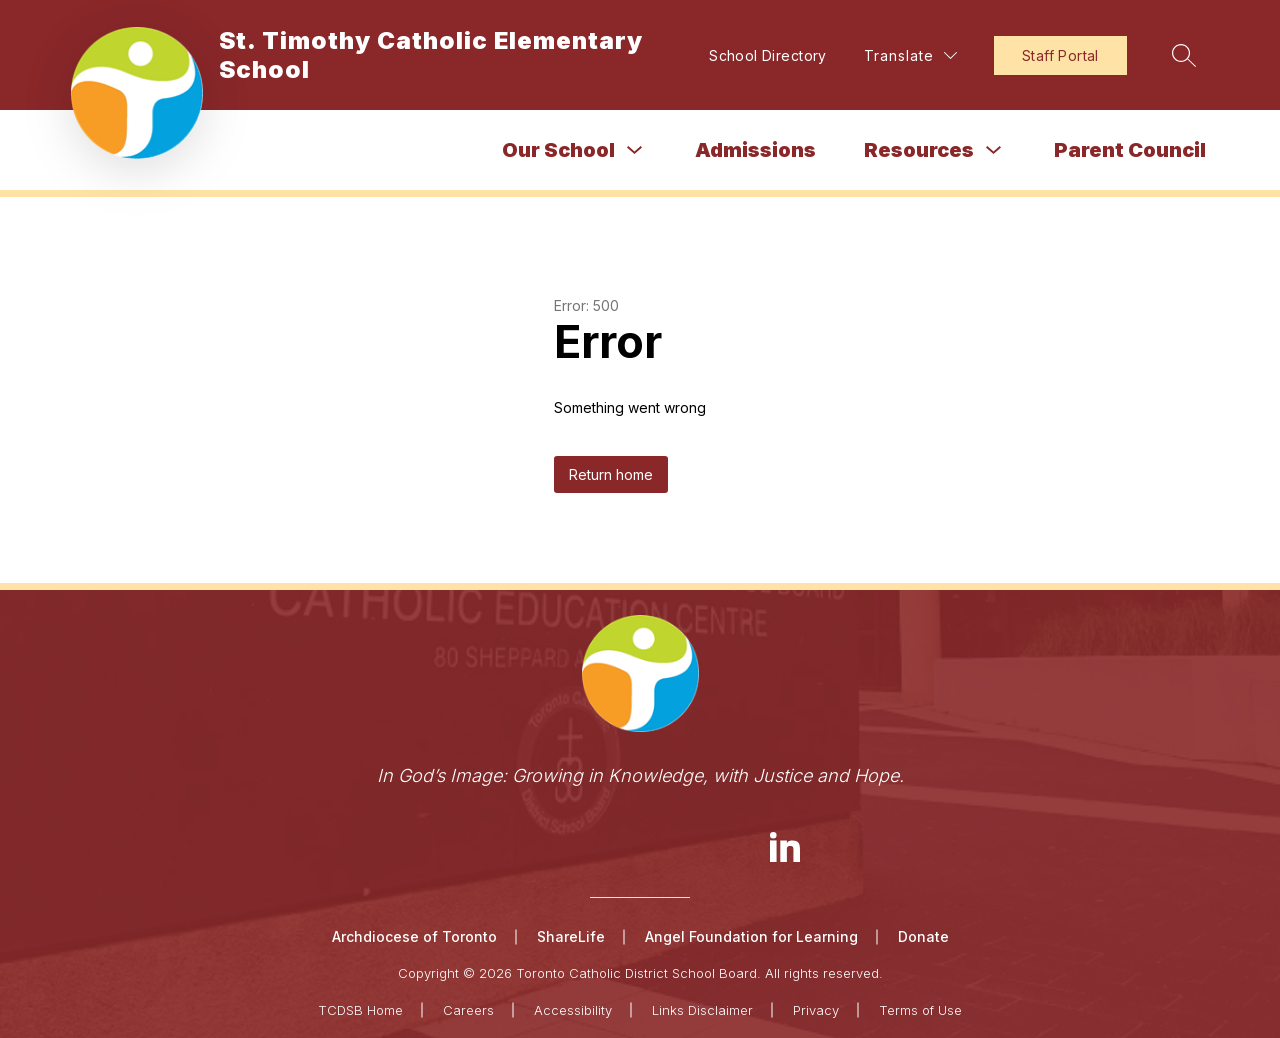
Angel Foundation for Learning (751, 936)
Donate (923, 936)
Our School (558, 150)
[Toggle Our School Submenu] (635, 150)
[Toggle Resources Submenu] (994, 150)
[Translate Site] (910, 55)
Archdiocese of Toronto (414, 936)
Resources (919, 150)
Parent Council (1130, 150)
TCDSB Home (360, 1010)
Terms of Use (920, 1010)
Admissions (755, 150)
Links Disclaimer (702, 1010)
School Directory (768, 55)
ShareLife (571, 936)
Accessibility (573, 1010)
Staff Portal (1060, 55)
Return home (611, 474)
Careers (468, 1010)
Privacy (816, 1010)
